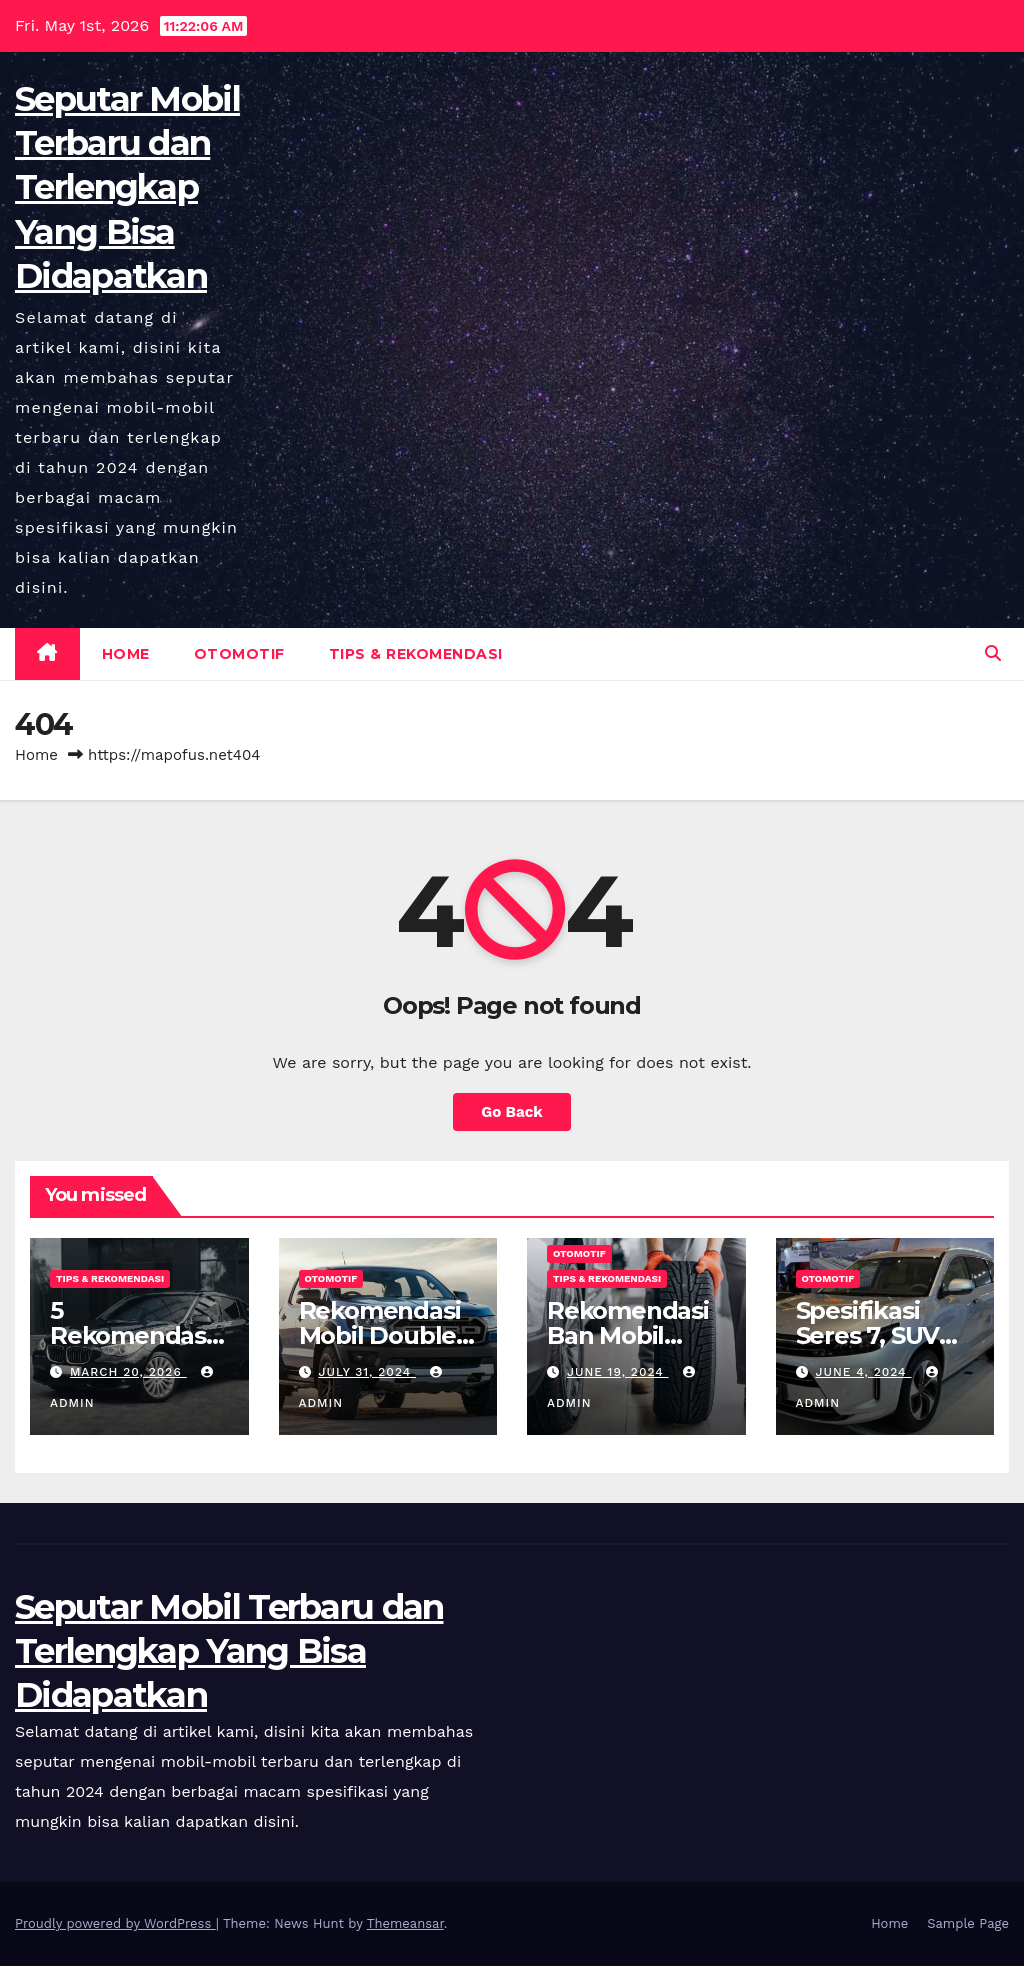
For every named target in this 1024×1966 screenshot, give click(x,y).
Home (126, 654)
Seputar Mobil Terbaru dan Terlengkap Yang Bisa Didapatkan (127, 187)
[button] (993, 653)
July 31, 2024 (367, 1372)
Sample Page (968, 1923)
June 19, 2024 (618, 1372)
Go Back (512, 1112)
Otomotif (239, 654)
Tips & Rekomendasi (416, 654)
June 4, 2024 (863, 1372)
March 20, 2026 (128, 1372)
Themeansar (405, 1923)
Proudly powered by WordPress (115, 1923)
